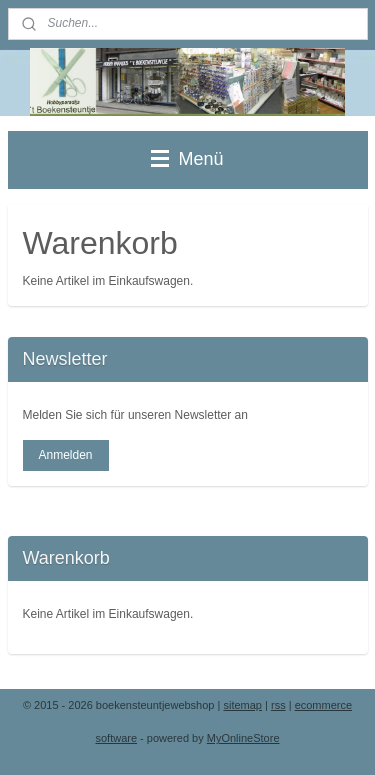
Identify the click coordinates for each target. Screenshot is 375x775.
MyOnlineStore (243, 738)
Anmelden (65, 455)
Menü (187, 159)
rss (278, 705)
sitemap (242, 705)
